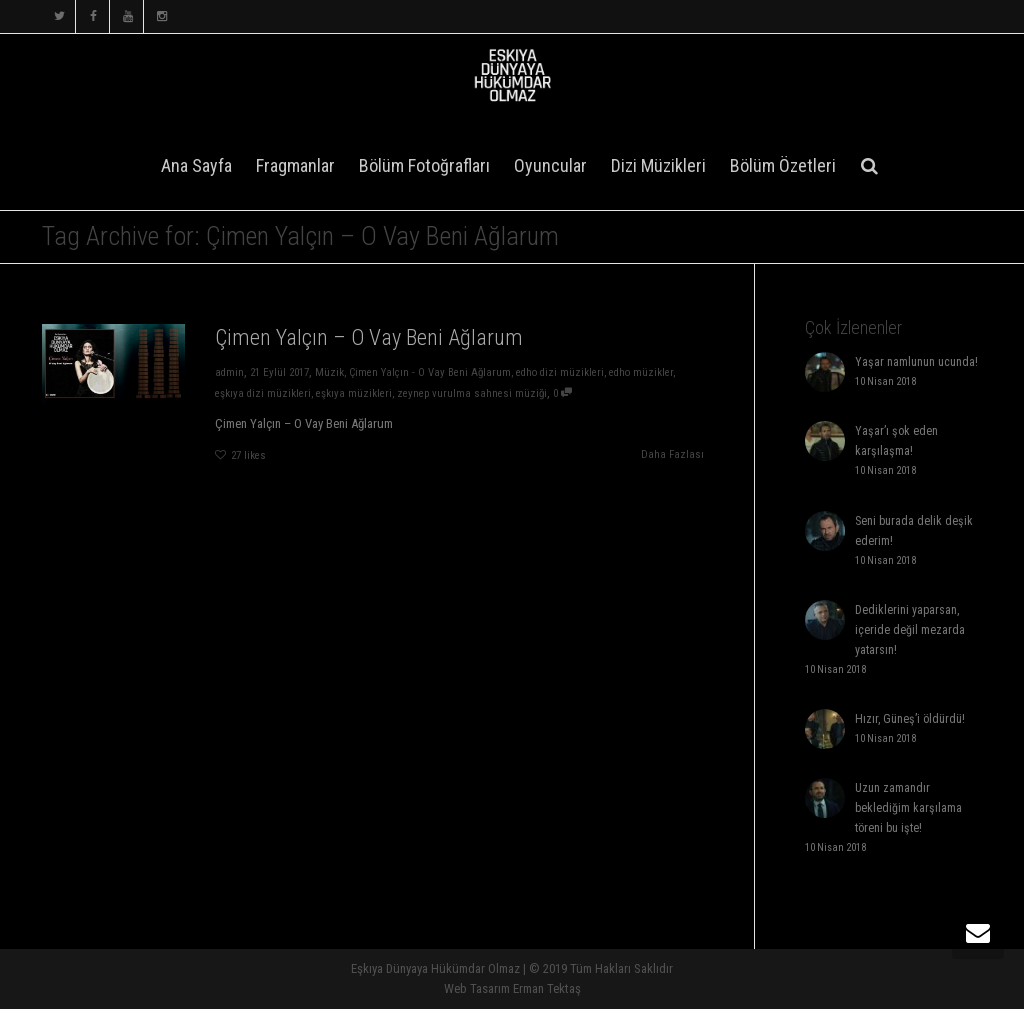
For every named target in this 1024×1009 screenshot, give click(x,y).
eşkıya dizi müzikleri (263, 393)
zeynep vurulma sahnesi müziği (472, 393)
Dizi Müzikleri (658, 165)
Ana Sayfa (196, 165)
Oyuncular (550, 165)
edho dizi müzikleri (560, 372)
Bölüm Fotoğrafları (424, 165)
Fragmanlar (295, 165)
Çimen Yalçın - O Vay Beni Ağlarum (430, 372)
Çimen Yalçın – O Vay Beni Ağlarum (369, 337)
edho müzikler (641, 372)
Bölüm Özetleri (783, 165)
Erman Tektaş (547, 988)
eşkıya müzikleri (354, 393)
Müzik (329, 372)
